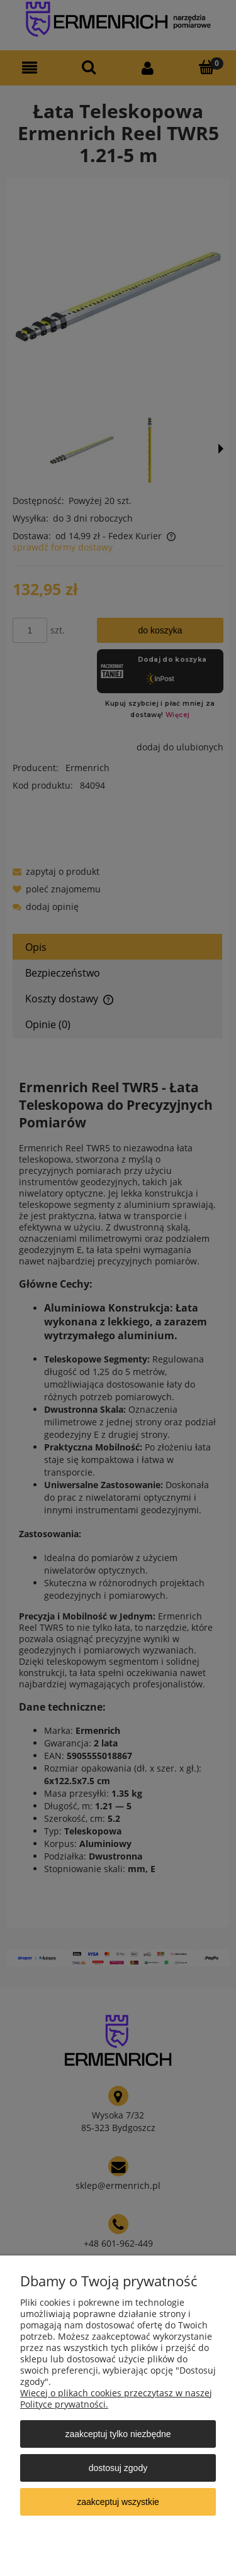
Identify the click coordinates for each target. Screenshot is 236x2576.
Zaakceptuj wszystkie (118, 2502)
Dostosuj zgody (118, 2468)
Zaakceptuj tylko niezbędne (118, 2434)
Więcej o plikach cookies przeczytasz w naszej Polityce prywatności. (116, 2398)
